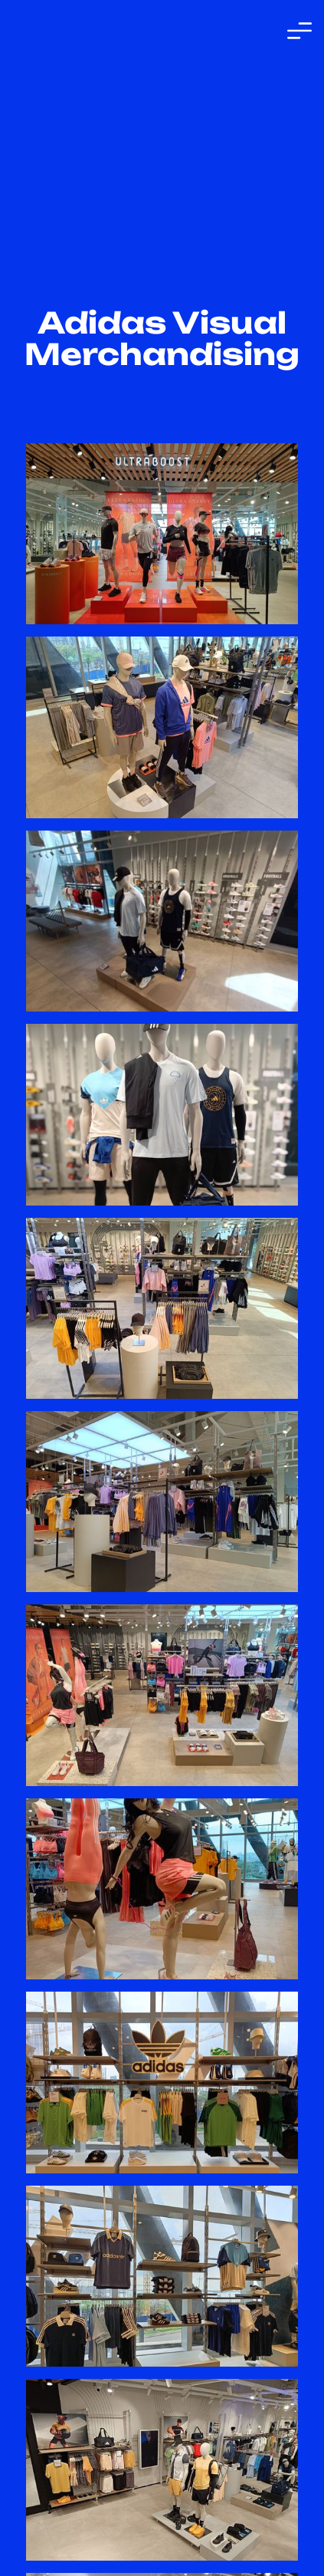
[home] (83, 30)
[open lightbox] (162, 533)
